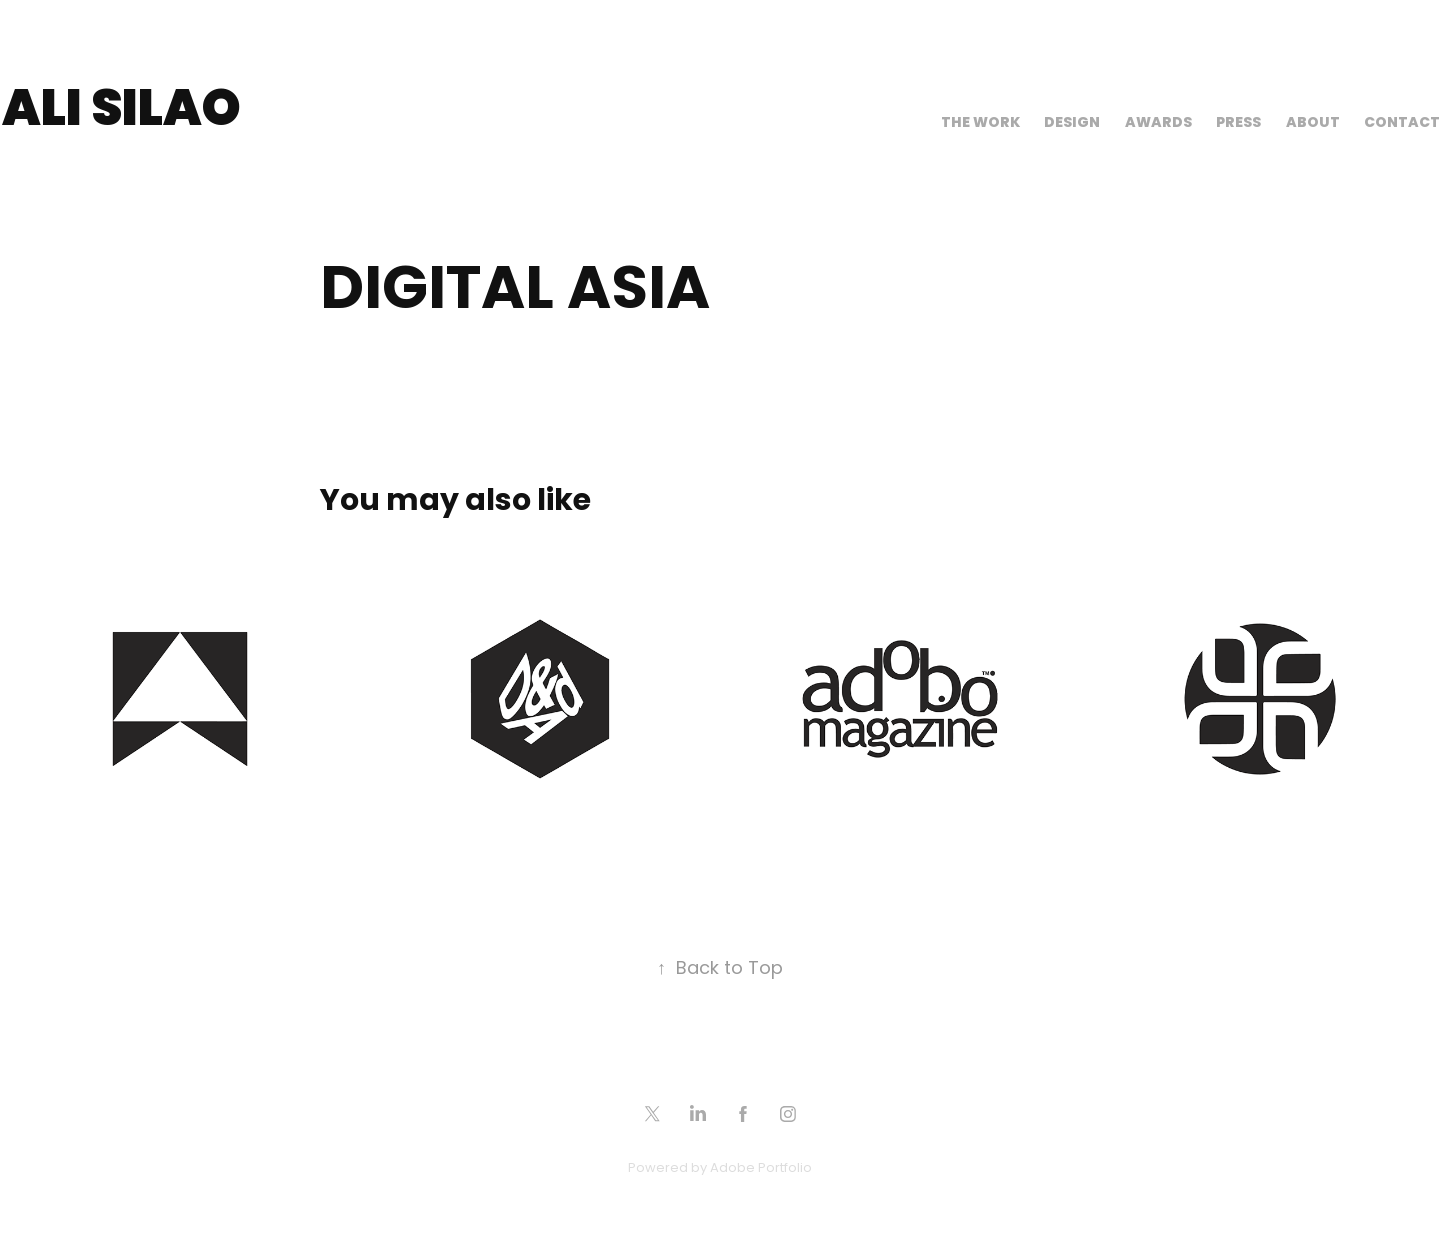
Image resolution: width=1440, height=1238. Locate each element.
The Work (980, 123)
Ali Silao (121, 112)
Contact (1402, 123)
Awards (1158, 123)
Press (1238, 123)
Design (1072, 123)
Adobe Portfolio (761, 1168)
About (1313, 123)
